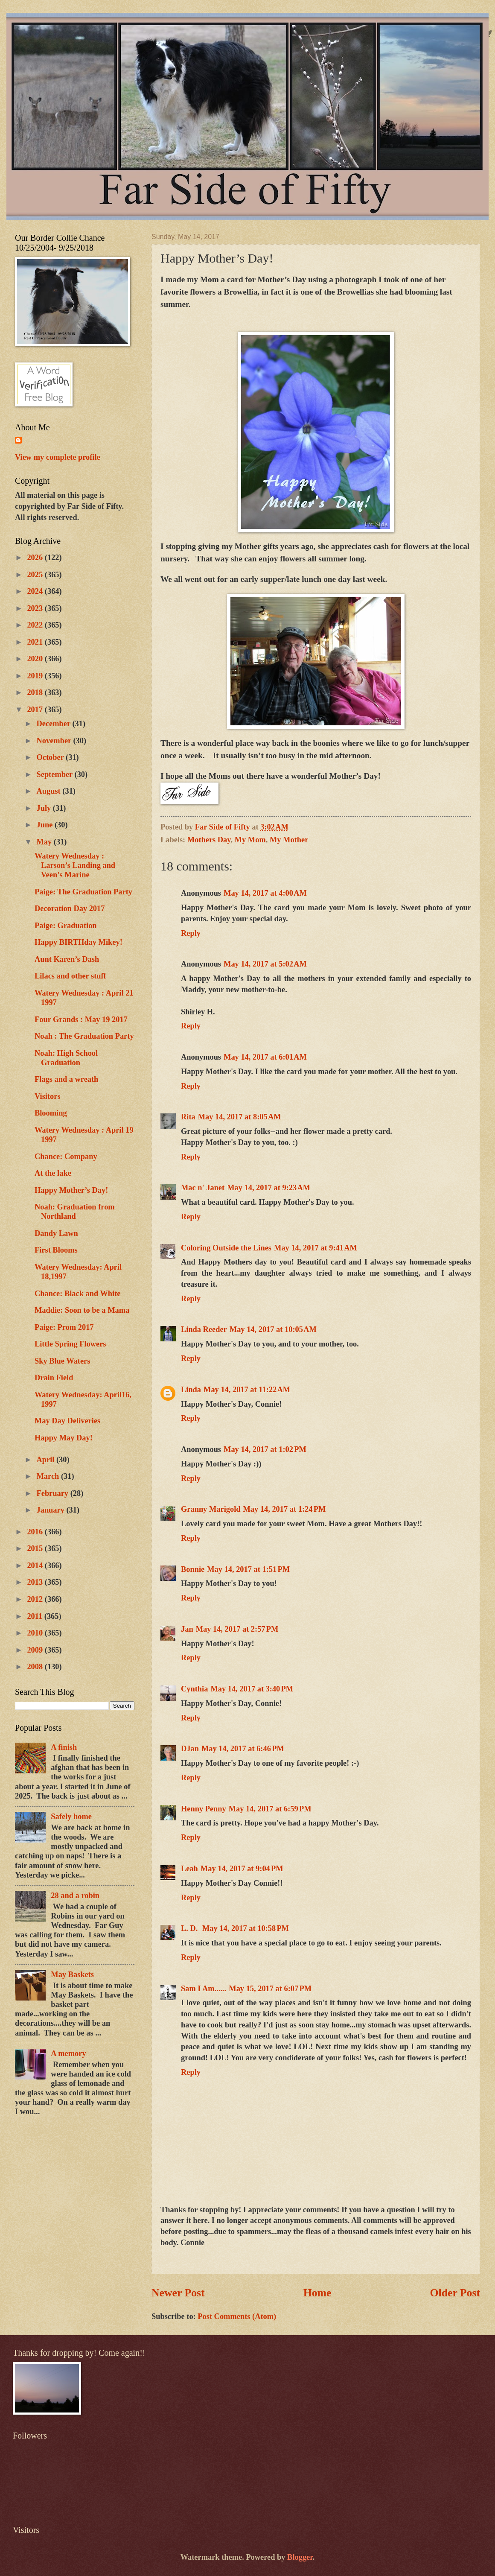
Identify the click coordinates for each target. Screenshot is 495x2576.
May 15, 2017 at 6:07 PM (270, 1988)
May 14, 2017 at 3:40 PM (251, 1689)
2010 (35, 1633)
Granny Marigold (210, 1509)
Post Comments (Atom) (237, 2316)
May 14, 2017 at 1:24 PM (284, 1509)
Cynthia (194, 1689)
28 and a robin (75, 1895)
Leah (189, 1868)
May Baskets (72, 1974)
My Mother (289, 839)
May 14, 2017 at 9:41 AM (315, 1248)
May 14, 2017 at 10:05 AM (273, 1329)
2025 (35, 574)
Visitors (48, 1096)
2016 (35, 1531)
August (50, 791)
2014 (35, 1565)
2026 (35, 557)
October (51, 757)
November (55, 740)
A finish (64, 1747)
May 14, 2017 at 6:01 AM (265, 1057)
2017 (35, 709)
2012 (35, 1599)
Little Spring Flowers (70, 1344)
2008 (35, 1666)
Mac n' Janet (202, 1187)
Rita (188, 1117)
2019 (35, 676)
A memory (68, 2053)
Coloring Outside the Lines (226, 1248)
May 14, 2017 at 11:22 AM (247, 1389)
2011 (35, 1616)
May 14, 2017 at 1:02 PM (265, 1449)
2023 (35, 608)
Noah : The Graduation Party (84, 1036)
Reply (191, 933)
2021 (35, 642)
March (49, 1476)
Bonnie (192, 1569)
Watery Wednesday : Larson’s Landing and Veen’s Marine (75, 865)
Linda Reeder (204, 1329)
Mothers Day (209, 839)
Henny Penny (203, 1809)
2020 (35, 658)
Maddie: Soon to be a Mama (82, 1310)
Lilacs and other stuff (70, 976)
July (45, 808)
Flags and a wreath (66, 1079)
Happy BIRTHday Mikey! (78, 942)
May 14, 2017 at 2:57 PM (237, 1629)
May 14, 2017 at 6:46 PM (242, 1748)
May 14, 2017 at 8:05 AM (239, 1117)
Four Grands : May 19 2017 (81, 1019)
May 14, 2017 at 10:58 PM (245, 1928)
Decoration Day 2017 (70, 908)
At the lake (53, 1173)
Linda (191, 1389)
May (45, 842)
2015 (35, 1548)
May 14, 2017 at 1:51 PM (248, 1569)
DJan (190, 1748)
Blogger (300, 2557)
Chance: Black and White (77, 1293)
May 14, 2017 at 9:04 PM (242, 1868)
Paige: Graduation (66, 925)
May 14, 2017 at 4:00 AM (265, 893)
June (46, 825)
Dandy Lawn (56, 1233)
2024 (35, 591)
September (56, 774)
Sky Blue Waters (62, 1361)
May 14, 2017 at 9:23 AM (268, 1187)
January (52, 1510)
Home (317, 2293)
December (55, 723)
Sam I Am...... (203, 1988)
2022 (35, 625)
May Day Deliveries (67, 1421)
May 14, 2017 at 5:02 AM (265, 964)
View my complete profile (57, 457)
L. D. (190, 1928)
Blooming (51, 1113)
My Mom (250, 839)
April (47, 1459)
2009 (35, 1650)
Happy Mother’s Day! (71, 1190)
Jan (187, 1629)
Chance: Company (66, 1156)
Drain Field (54, 1377)
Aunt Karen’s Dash (67, 959)
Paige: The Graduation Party (83, 892)
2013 (35, 1582)
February (53, 1493)
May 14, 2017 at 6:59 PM (270, 1809)
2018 (35, 692)
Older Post (455, 2293)
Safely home (71, 1816)
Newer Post (178, 2293)
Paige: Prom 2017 (64, 1327)
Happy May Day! (64, 1438)
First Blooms (56, 1250)
